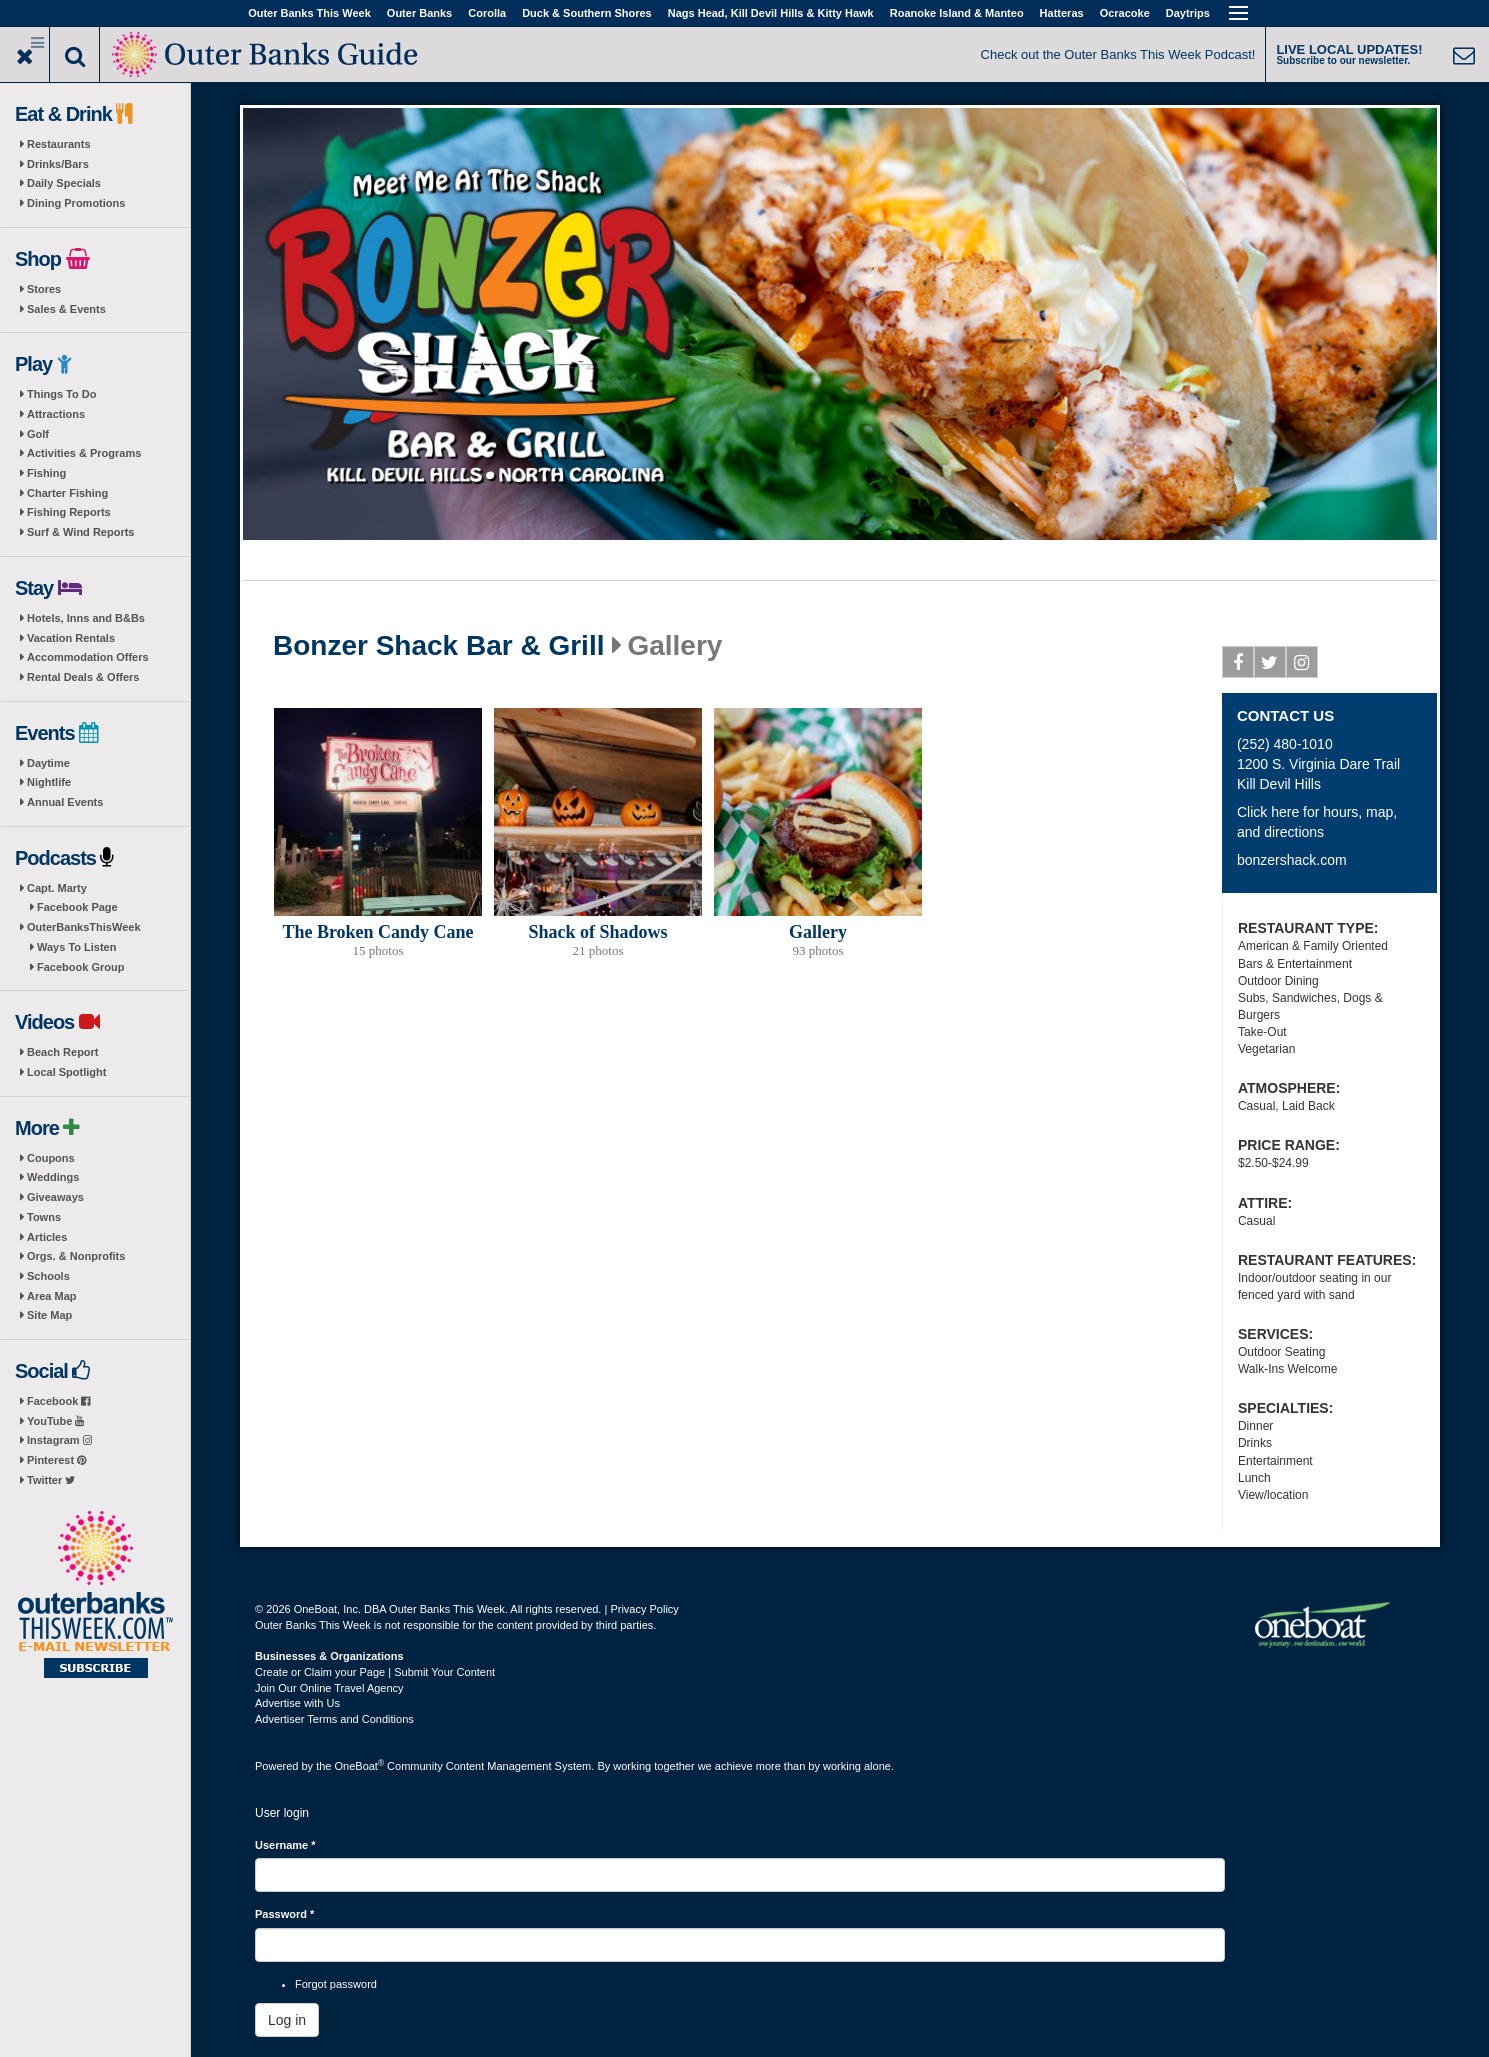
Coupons (51, 1158)
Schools (48, 1276)
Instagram (59, 1440)
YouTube (55, 1421)
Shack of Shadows (597, 932)
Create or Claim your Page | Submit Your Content (375, 1672)
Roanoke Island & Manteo (957, 13)
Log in (287, 2020)
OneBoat (360, 1766)
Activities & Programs (84, 453)
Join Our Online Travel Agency (329, 1688)
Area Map (52, 1296)
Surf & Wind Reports (80, 532)
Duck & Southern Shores (587, 13)
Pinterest (56, 1460)
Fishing (46, 473)
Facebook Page (77, 907)
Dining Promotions (76, 203)
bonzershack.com (1292, 860)
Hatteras (1062, 13)
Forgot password (336, 1984)
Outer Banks (419, 13)
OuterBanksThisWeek (84, 927)
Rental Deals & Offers (83, 677)
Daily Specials (64, 183)
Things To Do (61, 394)
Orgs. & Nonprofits (76, 1256)
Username (285, 1845)
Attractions (56, 414)
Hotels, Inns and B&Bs (86, 618)
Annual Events (65, 802)
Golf (38, 434)
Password (284, 1914)
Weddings (53, 1177)
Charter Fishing (67, 493)
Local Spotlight (66, 1072)
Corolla (487, 13)
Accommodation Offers (88, 657)
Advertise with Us (297, 1703)
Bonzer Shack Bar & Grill (438, 646)
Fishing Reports (69, 512)
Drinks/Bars (58, 164)
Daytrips (1188, 13)
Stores (44, 289)
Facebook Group (80, 967)
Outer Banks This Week (309, 13)
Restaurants (59, 144)
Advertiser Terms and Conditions (334, 1719)
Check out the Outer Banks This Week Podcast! (1118, 54)
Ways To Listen (76, 947)
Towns (44, 1217)
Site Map (49, 1315)
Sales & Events (66, 309)
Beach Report (63, 1052)
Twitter (51, 1480)
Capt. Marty (57, 888)
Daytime (48, 763)
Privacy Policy (644, 1609)
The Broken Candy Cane (377, 932)
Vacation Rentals (71, 638)
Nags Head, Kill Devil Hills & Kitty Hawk (771, 13)
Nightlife (49, 782)
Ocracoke (1125, 13)
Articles (47, 1237)
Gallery (818, 932)
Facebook (58, 1401)
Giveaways (55, 1197)
